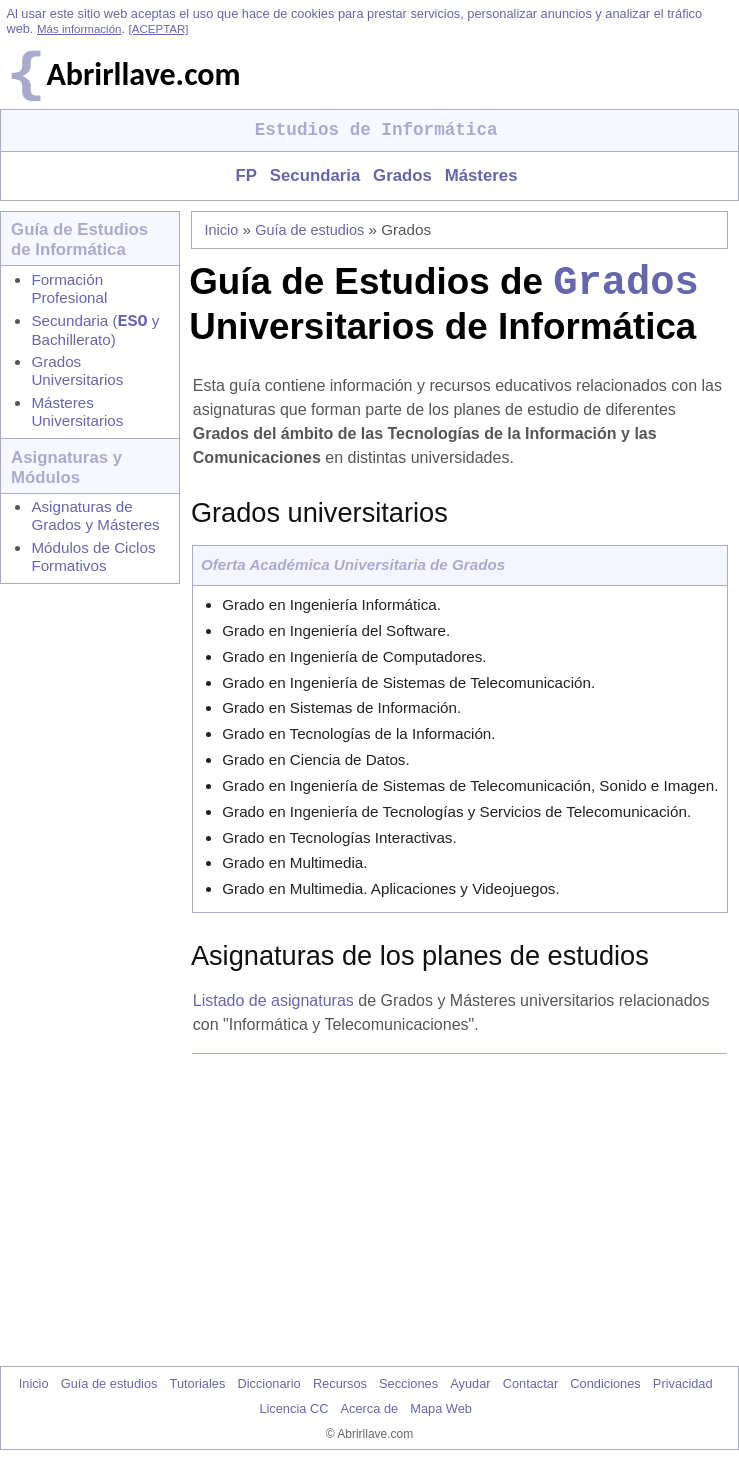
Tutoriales (198, 1392)
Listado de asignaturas (273, 1009)
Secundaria (315, 175)
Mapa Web (441, 1417)
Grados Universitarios (77, 374)
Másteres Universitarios (77, 415)
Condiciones (605, 1392)
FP (245, 175)
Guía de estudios (309, 230)
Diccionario (268, 1392)
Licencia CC (293, 1417)
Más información (79, 29)
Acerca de (370, 1417)
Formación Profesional (69, 288)
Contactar (530, 1392)
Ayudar (470, 1392)
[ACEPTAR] (159, 29)
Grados (402, 175)
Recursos (340, 1392)
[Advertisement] (464, 1219)
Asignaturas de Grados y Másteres (95, 519)
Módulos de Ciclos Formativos (93, 560)
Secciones (408, 1392)
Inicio (222, 230)
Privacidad (683, 1392)
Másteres (481, 175)
